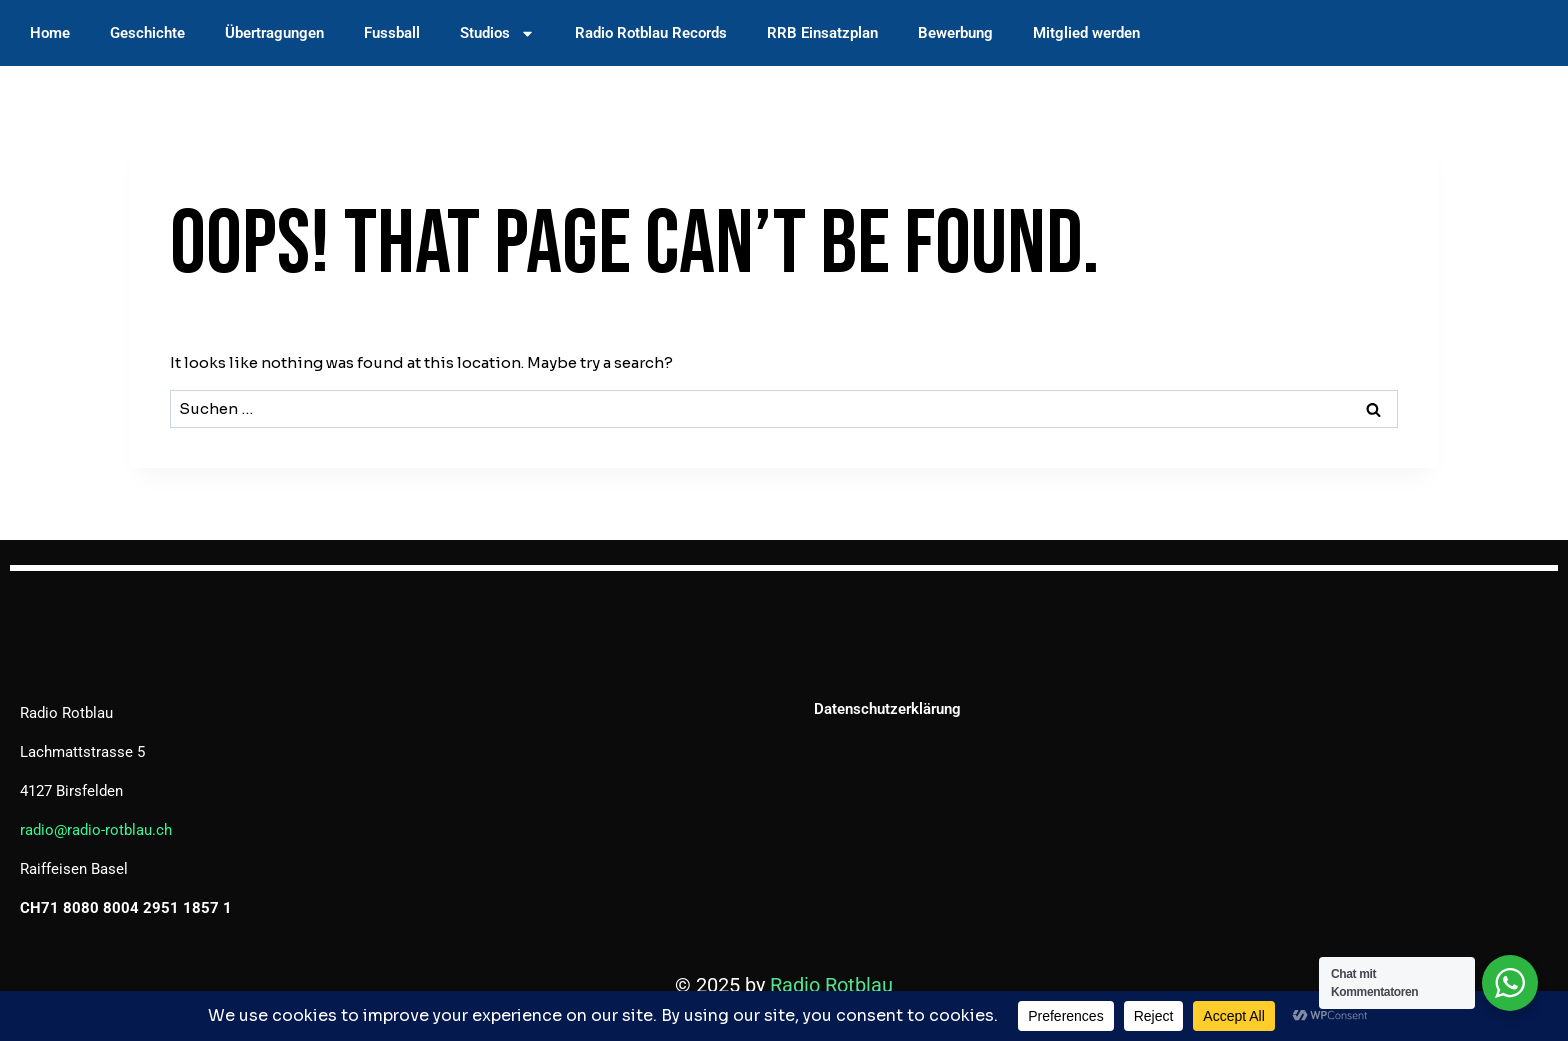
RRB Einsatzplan (822, 33)
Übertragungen (274, 33)
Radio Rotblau (831, 985)
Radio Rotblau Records (651, 33)
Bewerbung (955, 33)
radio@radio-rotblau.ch (96, 830)
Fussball (392, 33)
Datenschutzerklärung (887, 709)
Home (50, 33)
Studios (497, 33)
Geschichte (147, 33)
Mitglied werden (1086, 33)
